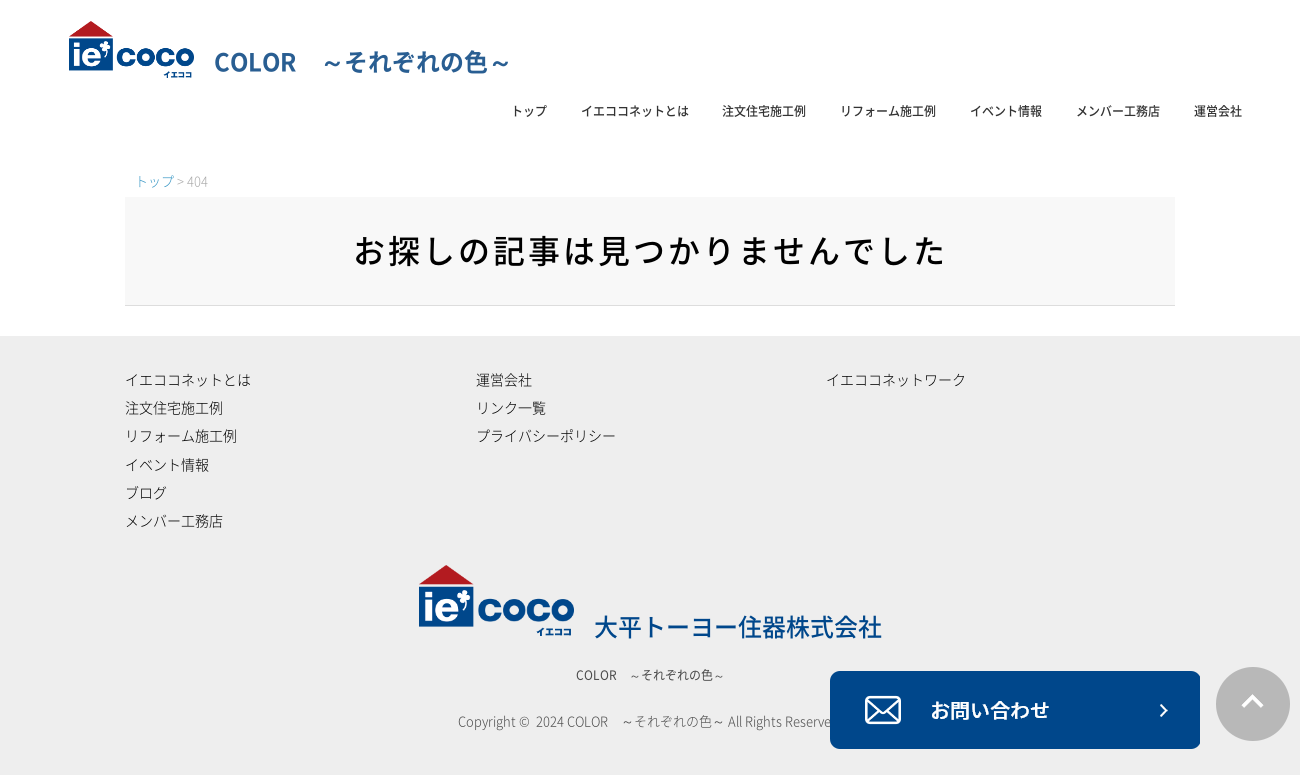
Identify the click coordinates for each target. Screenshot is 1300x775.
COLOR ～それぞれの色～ (290, 62)
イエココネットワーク (896, 380)
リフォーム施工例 (888, 111)
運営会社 (1218, 111)
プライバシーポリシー (546, 436)
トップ (529, 111)
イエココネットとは (635, 111)
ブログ (146, 493)
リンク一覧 (511, 408)
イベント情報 (1006, 111)
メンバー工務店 (1118, 111)
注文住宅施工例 (764, 111)
